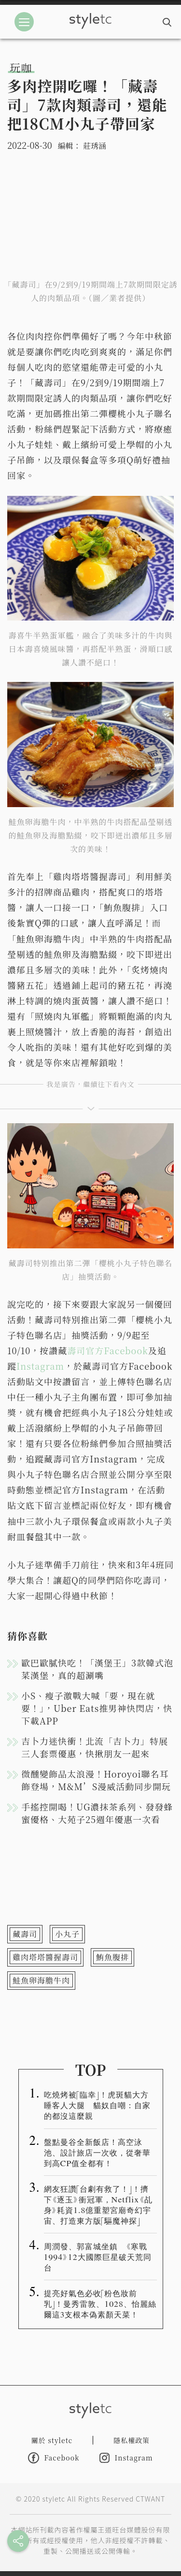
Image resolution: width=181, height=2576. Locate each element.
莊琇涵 (94, 145)
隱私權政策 (131, 2440)
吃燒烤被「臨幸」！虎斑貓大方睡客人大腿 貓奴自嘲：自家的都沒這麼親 (97, 2105)
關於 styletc (52, 2440)
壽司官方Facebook (107, 1350)
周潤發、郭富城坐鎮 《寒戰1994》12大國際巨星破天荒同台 (98, 2256)
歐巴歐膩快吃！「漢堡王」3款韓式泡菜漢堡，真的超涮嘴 (97, 1668)
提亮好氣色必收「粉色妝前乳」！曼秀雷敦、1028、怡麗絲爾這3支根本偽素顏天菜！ (100, 2303)
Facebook (53, 2457)
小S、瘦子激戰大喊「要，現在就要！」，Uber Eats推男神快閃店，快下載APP (96, 1708)
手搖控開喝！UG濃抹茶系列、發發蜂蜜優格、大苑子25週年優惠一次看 (97, 1812)
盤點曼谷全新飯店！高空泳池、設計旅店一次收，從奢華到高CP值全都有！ (97, 2152)
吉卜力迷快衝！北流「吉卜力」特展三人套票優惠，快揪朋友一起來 (94, 1747)
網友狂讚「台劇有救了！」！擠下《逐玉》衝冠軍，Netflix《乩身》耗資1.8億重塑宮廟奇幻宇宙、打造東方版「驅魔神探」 (98, 2204)
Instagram (40, 1366)
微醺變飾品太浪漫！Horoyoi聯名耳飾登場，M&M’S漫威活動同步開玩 (96, 1780)
